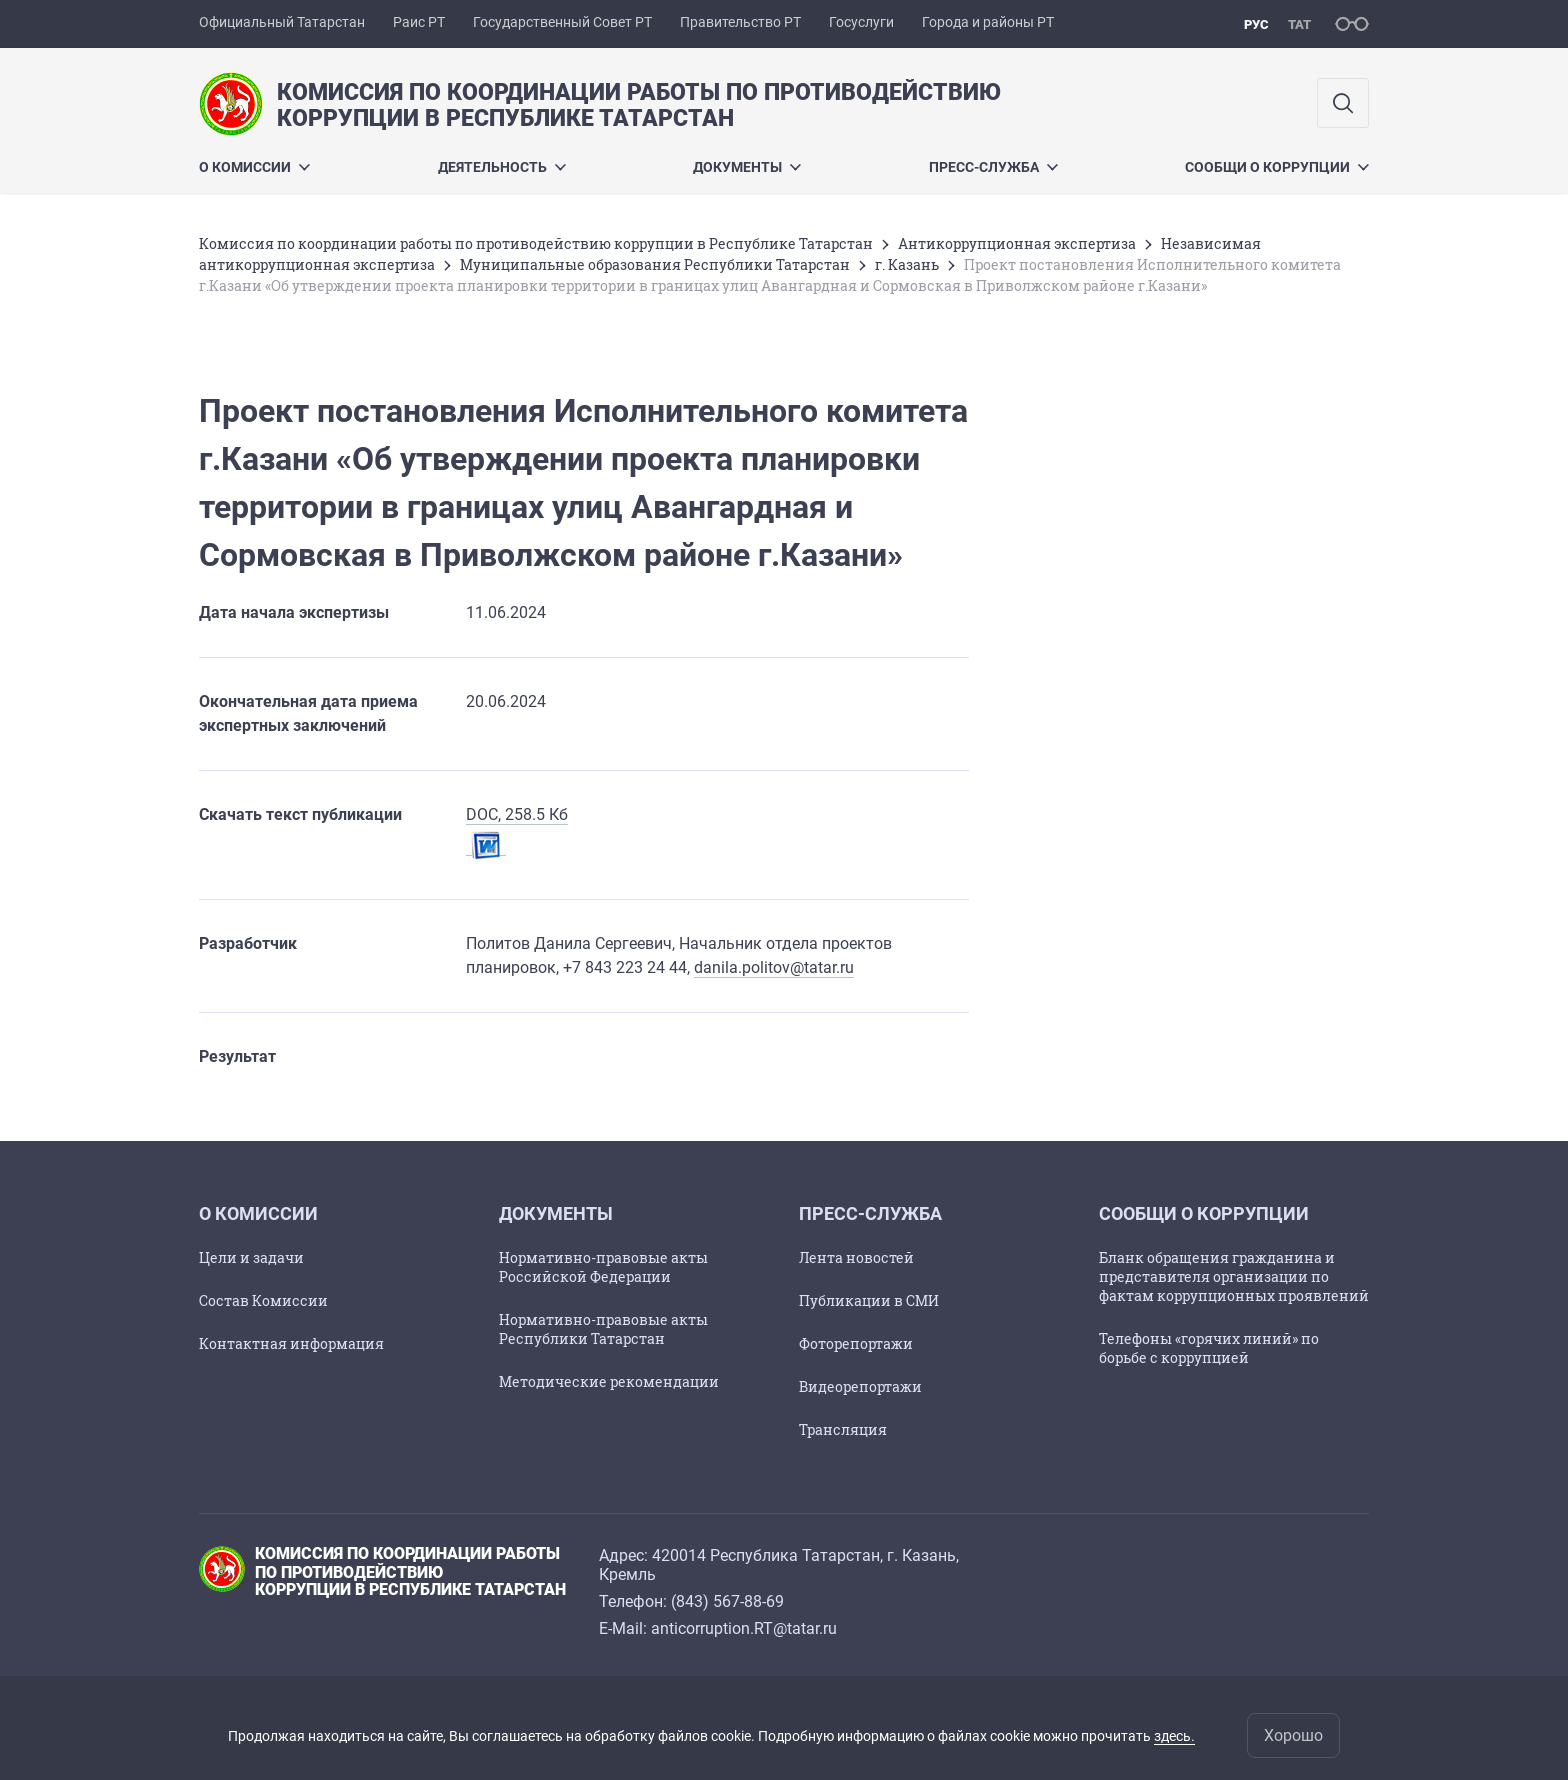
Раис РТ (419, 22)
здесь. (1174, 1736)
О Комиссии (254, 167)
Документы (747, 167)
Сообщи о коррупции (1277, 167)
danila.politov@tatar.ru (774, 967)
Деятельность (502, 167)
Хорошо (1293, 1735)
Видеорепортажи (860, 1386)
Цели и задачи (251, 1257)
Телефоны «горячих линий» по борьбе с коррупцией (1209, 1348)
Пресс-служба (993, 167)
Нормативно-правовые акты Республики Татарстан (603, 1329)
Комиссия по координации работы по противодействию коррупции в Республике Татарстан (536, 243)
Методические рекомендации (609, 1381)
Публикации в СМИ (869, 1300)
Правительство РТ (740, 22)
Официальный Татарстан (282, 22)
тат (1299, 24)
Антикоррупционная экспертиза (1017, 243)
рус (1256, 24)
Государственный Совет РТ (562, 22)
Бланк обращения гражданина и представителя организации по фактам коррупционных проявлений (1234, 1276)
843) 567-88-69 (730, 1601)
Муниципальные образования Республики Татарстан (655, 264)
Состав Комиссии (263, 1300)
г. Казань (907, 264)
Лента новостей (856, 1257)
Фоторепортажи (856, 1343)
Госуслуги (861, 22)
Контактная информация (291, 1343)
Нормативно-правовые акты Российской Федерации (603, 1267)
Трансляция (843, 1429)
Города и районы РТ (988, 22)
